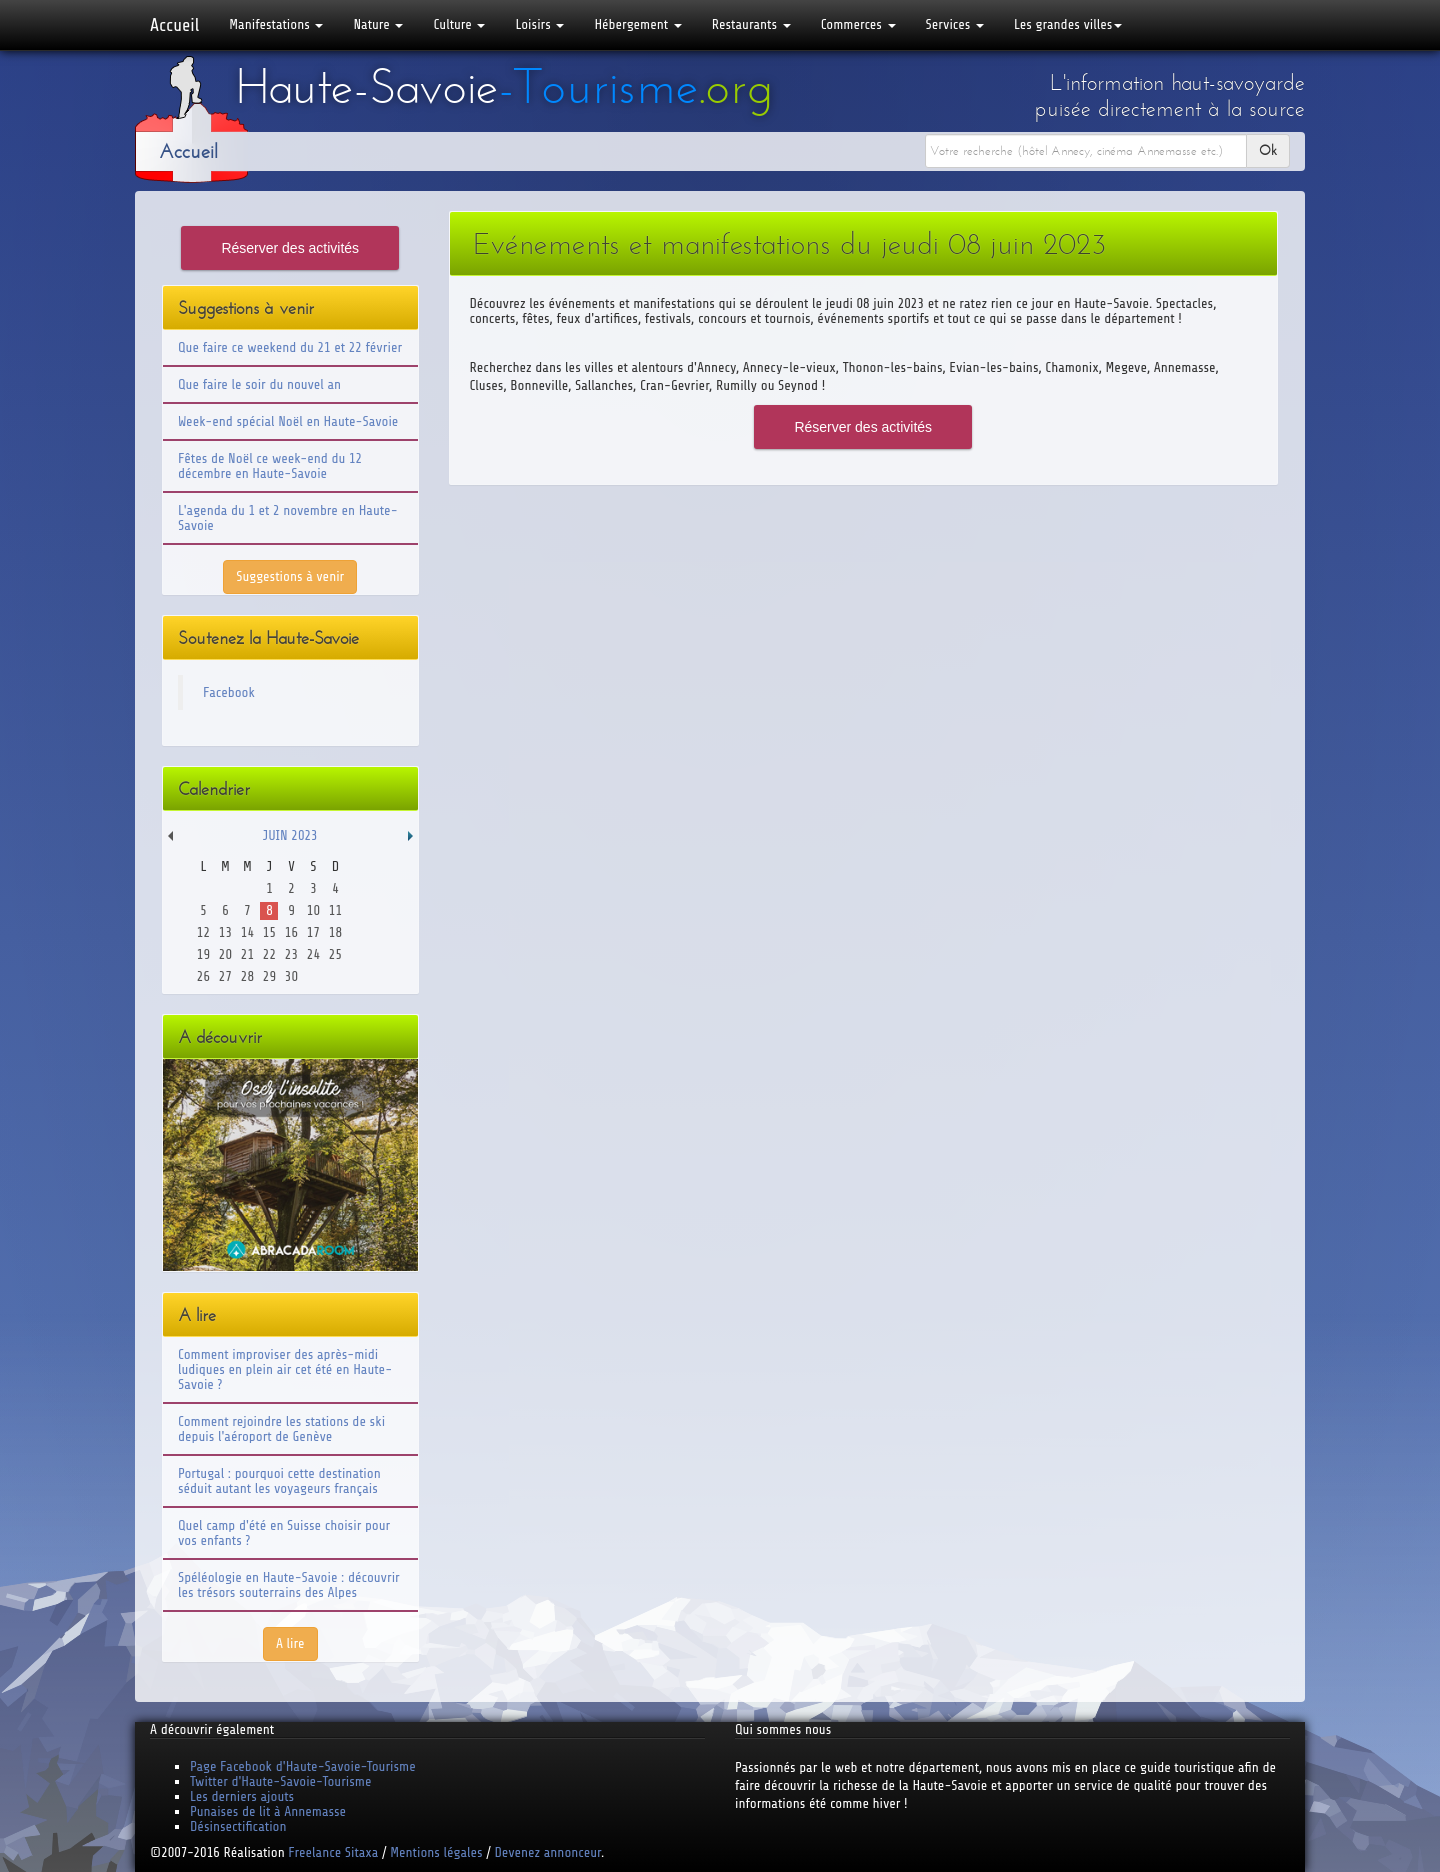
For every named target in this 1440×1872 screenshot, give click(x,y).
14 (247, 932)
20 (225, 954)
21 (247, 954)
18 (335, 932)
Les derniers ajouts (242, 1796)
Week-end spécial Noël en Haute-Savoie (288, 421)
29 (269, 976)
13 (225, 932)
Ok (1268, 150)
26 (203, 976)
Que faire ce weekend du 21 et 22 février (290, 347)
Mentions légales (436, 1852)
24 (313, 954)
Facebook (229, 692)
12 (203, 932)
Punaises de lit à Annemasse (268, 1811)
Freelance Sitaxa (333, 1852)
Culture (459, 24)
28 (247, 976)
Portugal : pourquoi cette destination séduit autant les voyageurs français (279, 1481)
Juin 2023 (290, 835)
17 (313, 932)
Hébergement (637, 24)
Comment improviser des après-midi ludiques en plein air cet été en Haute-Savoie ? (285, 1369)
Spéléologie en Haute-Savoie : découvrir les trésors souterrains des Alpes (289, 1585)
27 (225, 976)
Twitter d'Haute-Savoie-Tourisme (280, 1781)
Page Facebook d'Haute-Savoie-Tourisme (303, 1766)
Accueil (174, 25)
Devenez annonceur (548, 1852)
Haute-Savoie (504, 87)
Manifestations (276, 24)
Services (955, 24)
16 (291, 932)
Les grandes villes (1068, 24)
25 (335, 954)
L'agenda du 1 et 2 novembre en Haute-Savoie (288, 518)
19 (203, 954)
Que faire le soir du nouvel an (259, 384)
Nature (378, 24)
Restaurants (751, 24)
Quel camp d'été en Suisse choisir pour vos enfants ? (284, 1533)
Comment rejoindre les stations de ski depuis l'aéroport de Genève (281, 1429)
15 (269, 932)
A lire (290, 1643)
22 (269, 954)
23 (291, 954)
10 (313, 910)
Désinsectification (238, 1826)
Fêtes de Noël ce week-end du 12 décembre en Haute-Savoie (270, 466)
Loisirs (539, 24)
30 (291, 976)
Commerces (858, 24)
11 (335, 910)
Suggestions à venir (290, 576)
